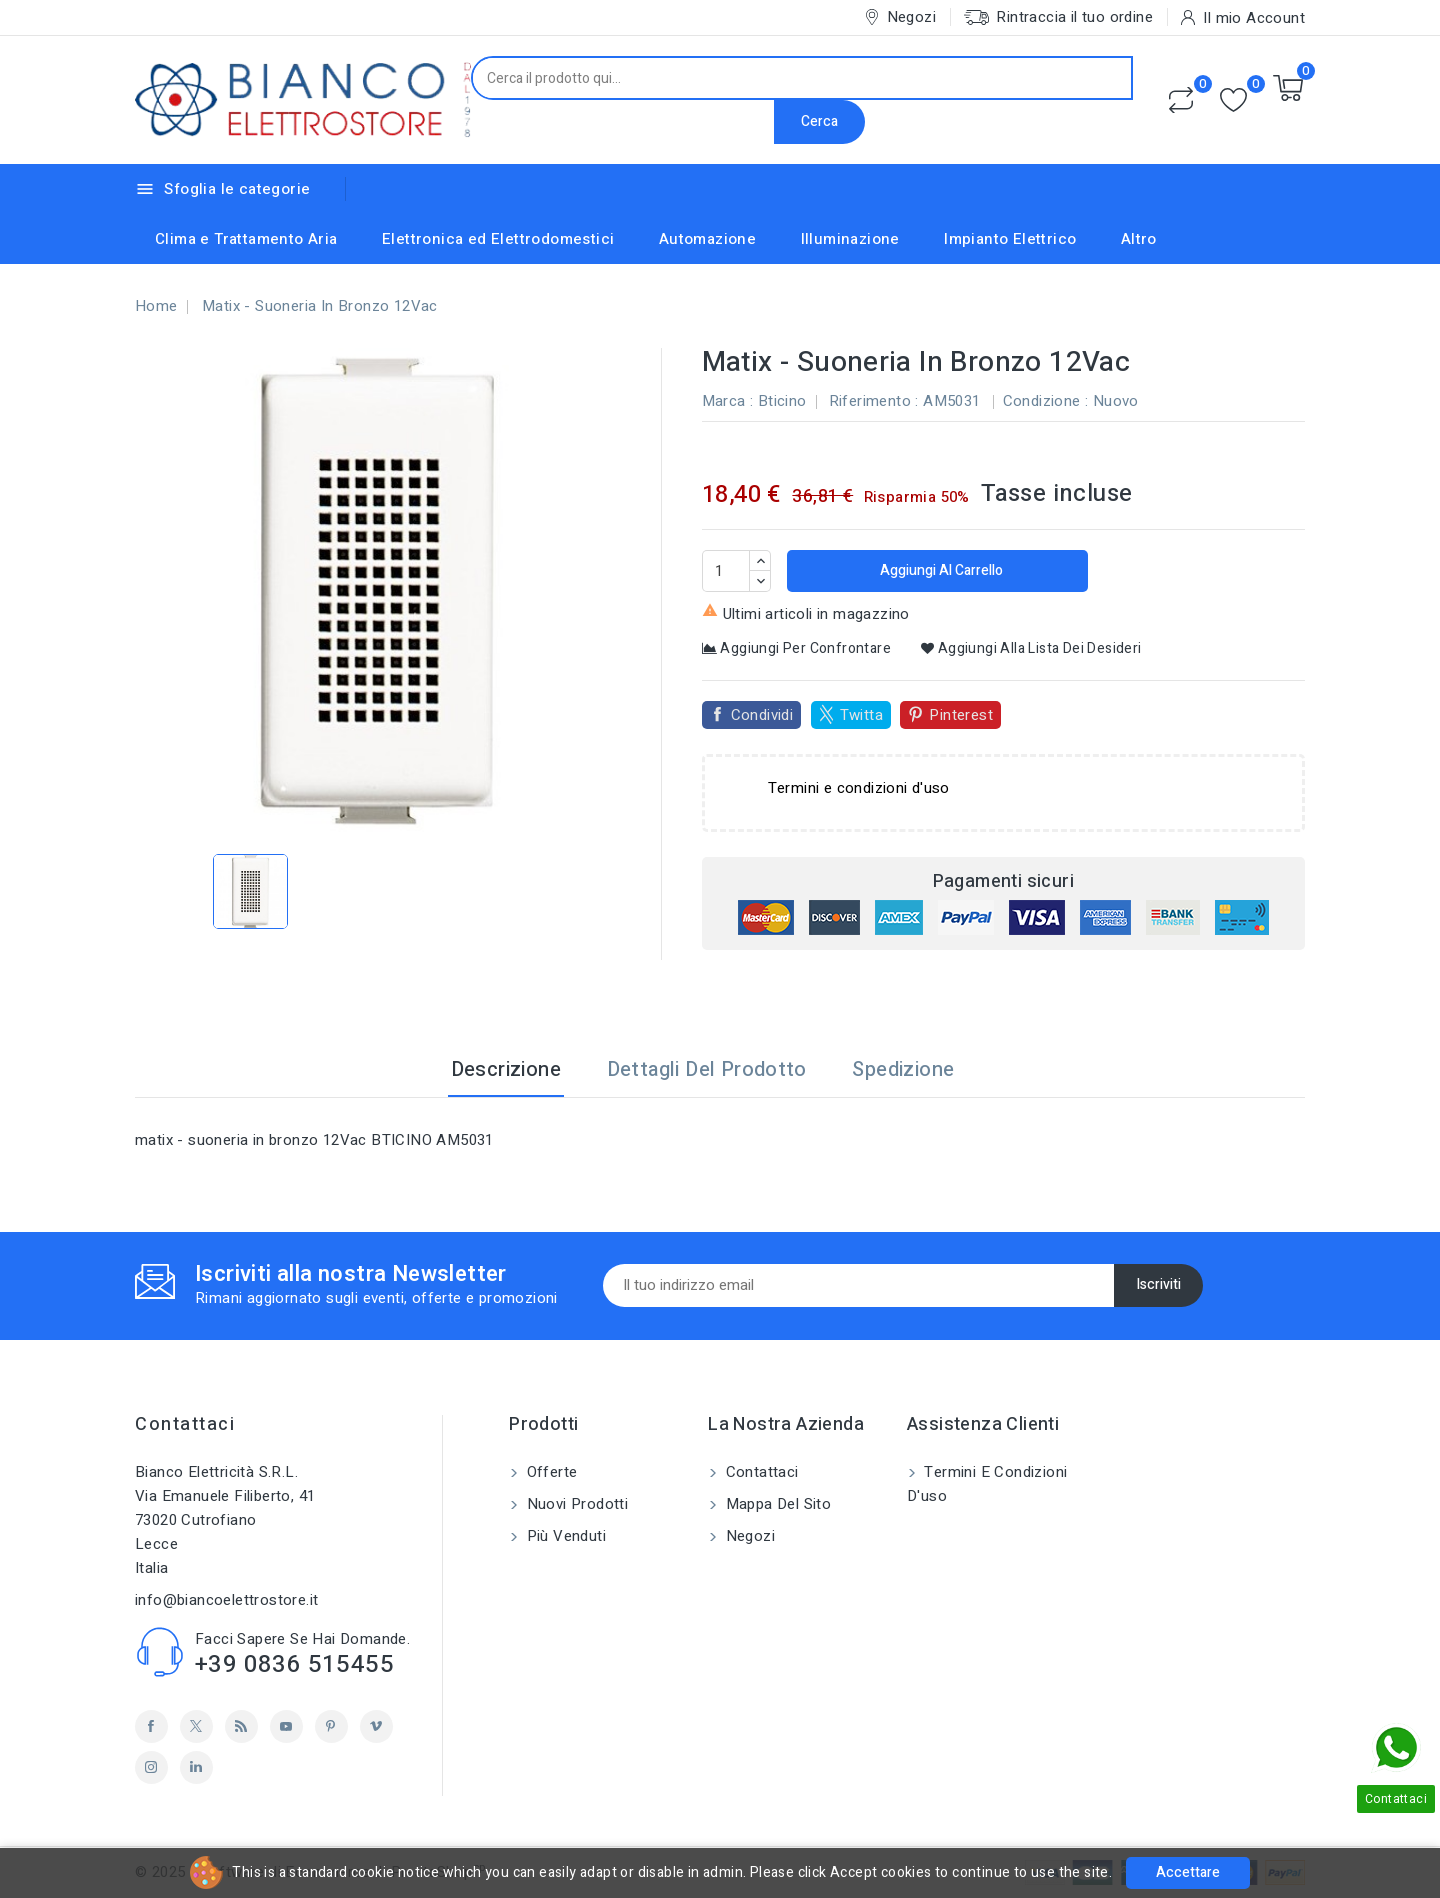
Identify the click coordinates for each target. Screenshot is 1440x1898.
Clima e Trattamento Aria (246, 239)
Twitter (196, 1726)
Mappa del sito (776, 1504)
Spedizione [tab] (903, 1069)
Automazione (707, 239)
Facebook (151, 1726)
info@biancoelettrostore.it (226, 1600)
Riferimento (870, 401)
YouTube (286, 1726)
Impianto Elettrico (1010, 239)
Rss (241, 1726)
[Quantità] (726, 571)
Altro (1139, 239)
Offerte (549, 1472)
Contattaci (185, 1424)
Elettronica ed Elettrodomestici (498, 239)
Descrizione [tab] (506, 1069)
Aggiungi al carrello (940, 570)
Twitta (861, 715)
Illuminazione (850, 239)
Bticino (782, 401)
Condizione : (1046, 401)
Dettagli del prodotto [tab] (707, 1069)
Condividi (762, 715)
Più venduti (564, 1536)
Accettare (1188, 1872)
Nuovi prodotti (575, 1504)
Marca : (728, 401)
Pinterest (961, 715)
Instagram (151, 1767)
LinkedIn (196, 1767)
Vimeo (376, 1726)
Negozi (748, 1536)
